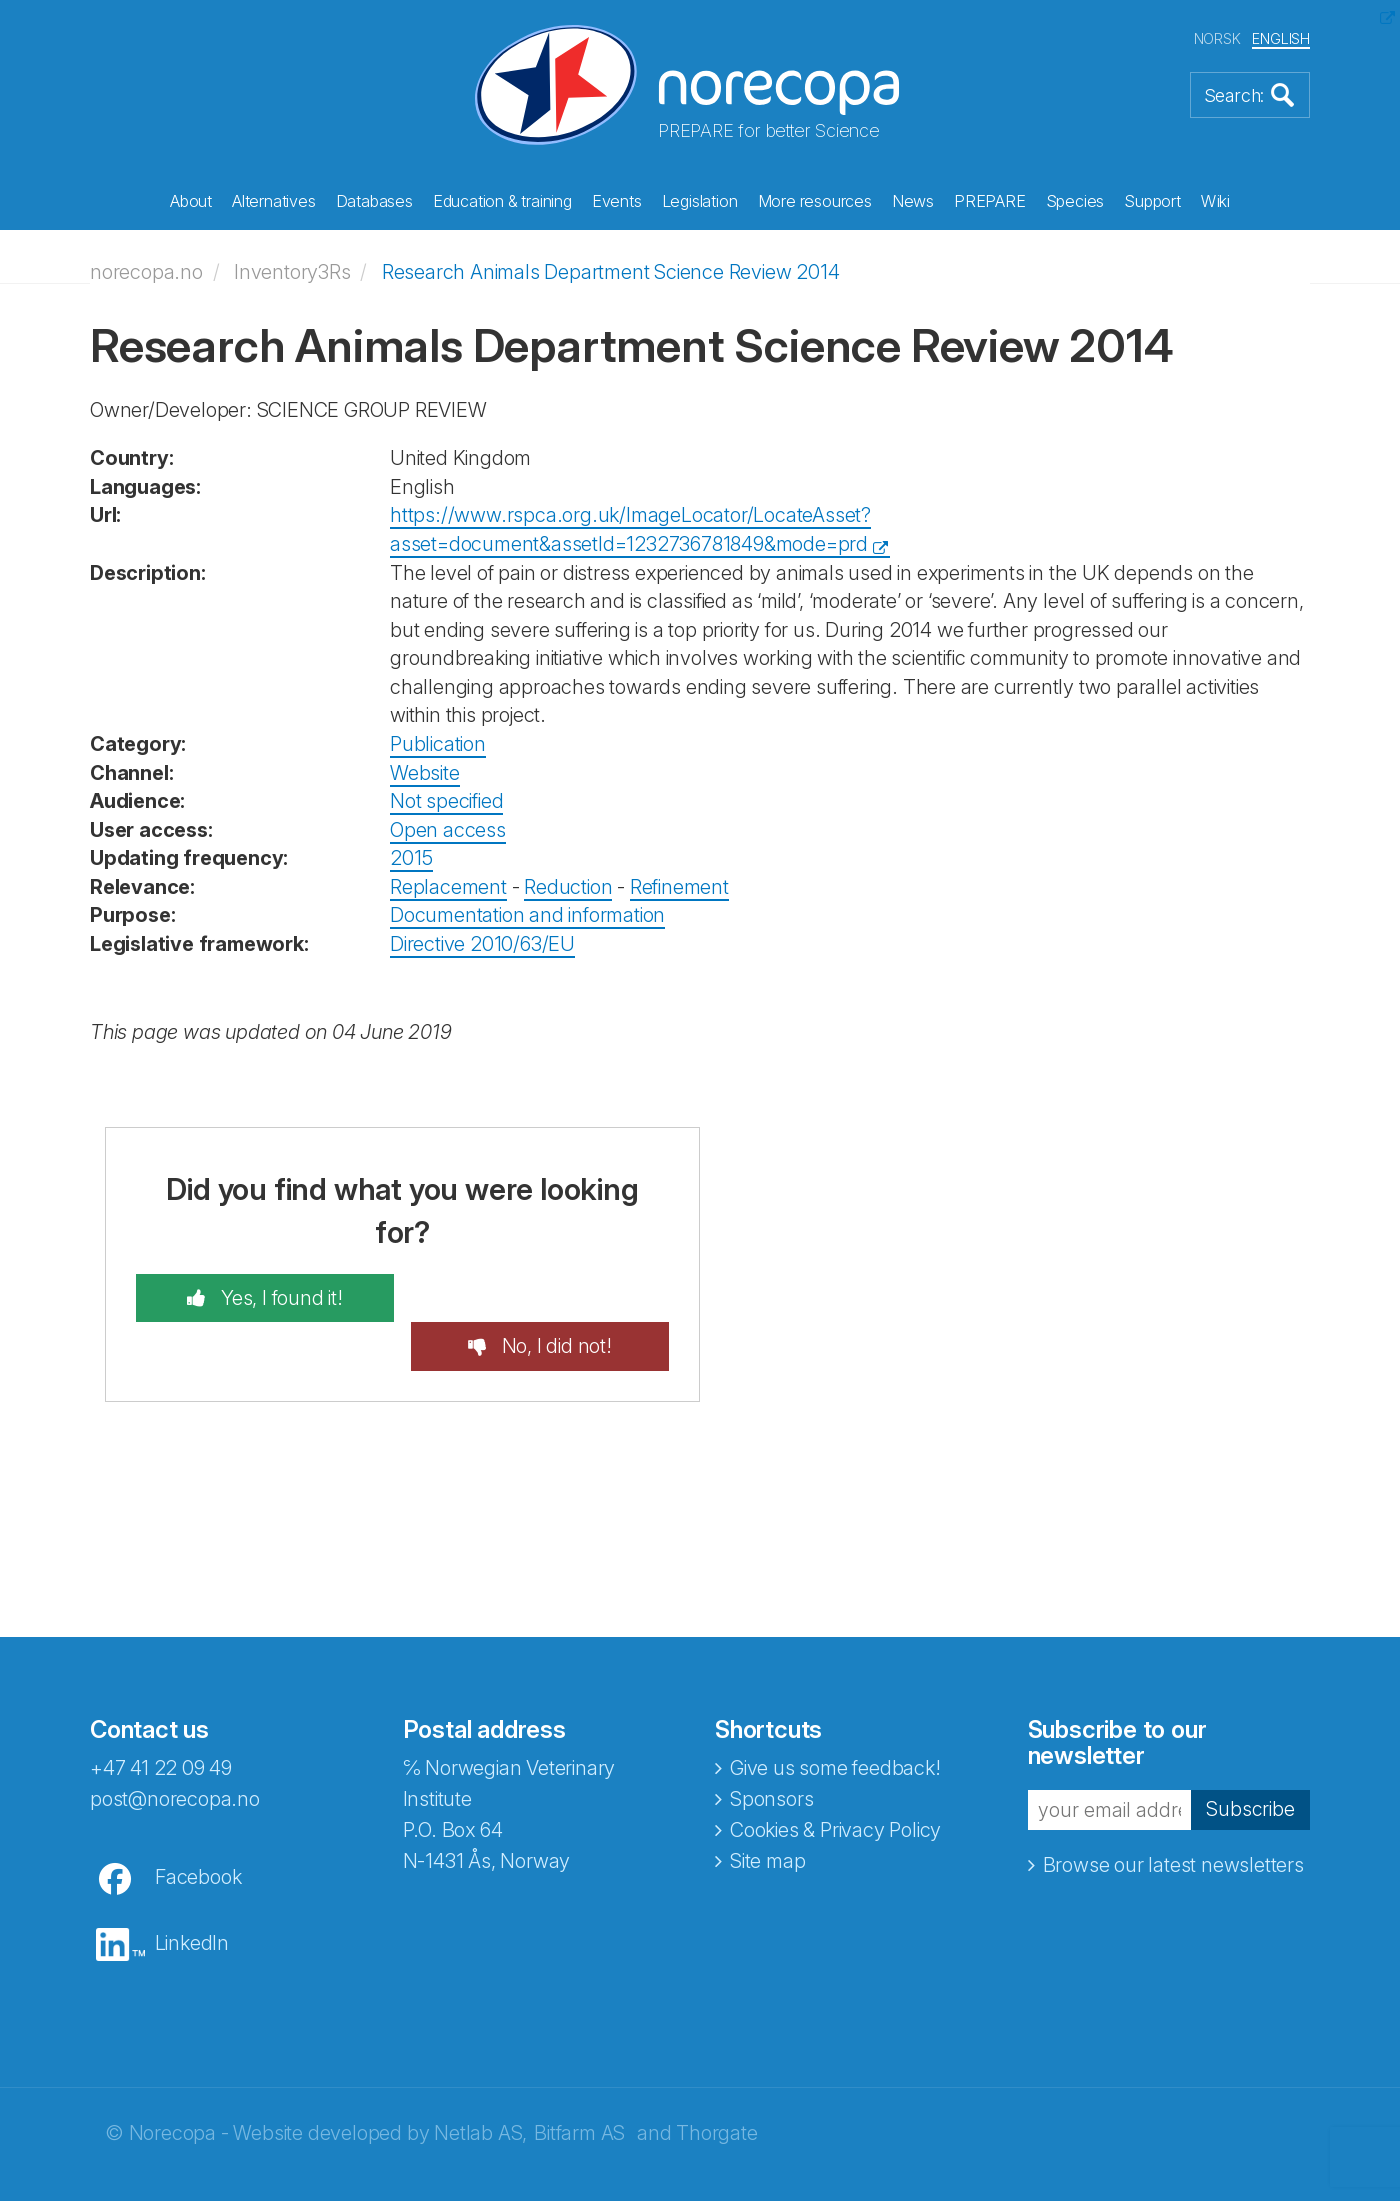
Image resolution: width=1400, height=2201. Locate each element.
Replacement (448, 887)
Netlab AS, (480, 2084)
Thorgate (716, 2084)
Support (1152, 201)
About (191, 201)
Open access (448, 829)
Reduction (568, 887)
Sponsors (771, 1750)
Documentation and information (527, 915)
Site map (767, 1812)
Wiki (1215, 201)
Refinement (679, 887)
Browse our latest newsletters (1173, 1816)
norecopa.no (146, 272)
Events (617, 201)
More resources (815, 201)
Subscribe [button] (1250, 1760)
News (913, 201)
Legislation (700, 201)
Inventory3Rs (292, 272)
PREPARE (990, 201)
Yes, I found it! (278, 1297)
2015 (411, 858)
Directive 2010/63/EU (482, 944)
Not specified (446, 801)
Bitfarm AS (579, 2084)
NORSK (1217, 38)
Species (1075, 201)
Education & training (502, 201)
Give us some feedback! (835, 1719)
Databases (374, 201)
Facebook (198, 1828)
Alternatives (274, 201)
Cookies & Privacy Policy (835, 1781)
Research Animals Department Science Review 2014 (611, 272)
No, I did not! (555, 1297)
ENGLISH (1281, 38)
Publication (438, 744)
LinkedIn (192, 1894)
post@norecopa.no (175, 1750)
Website (425, 772)
